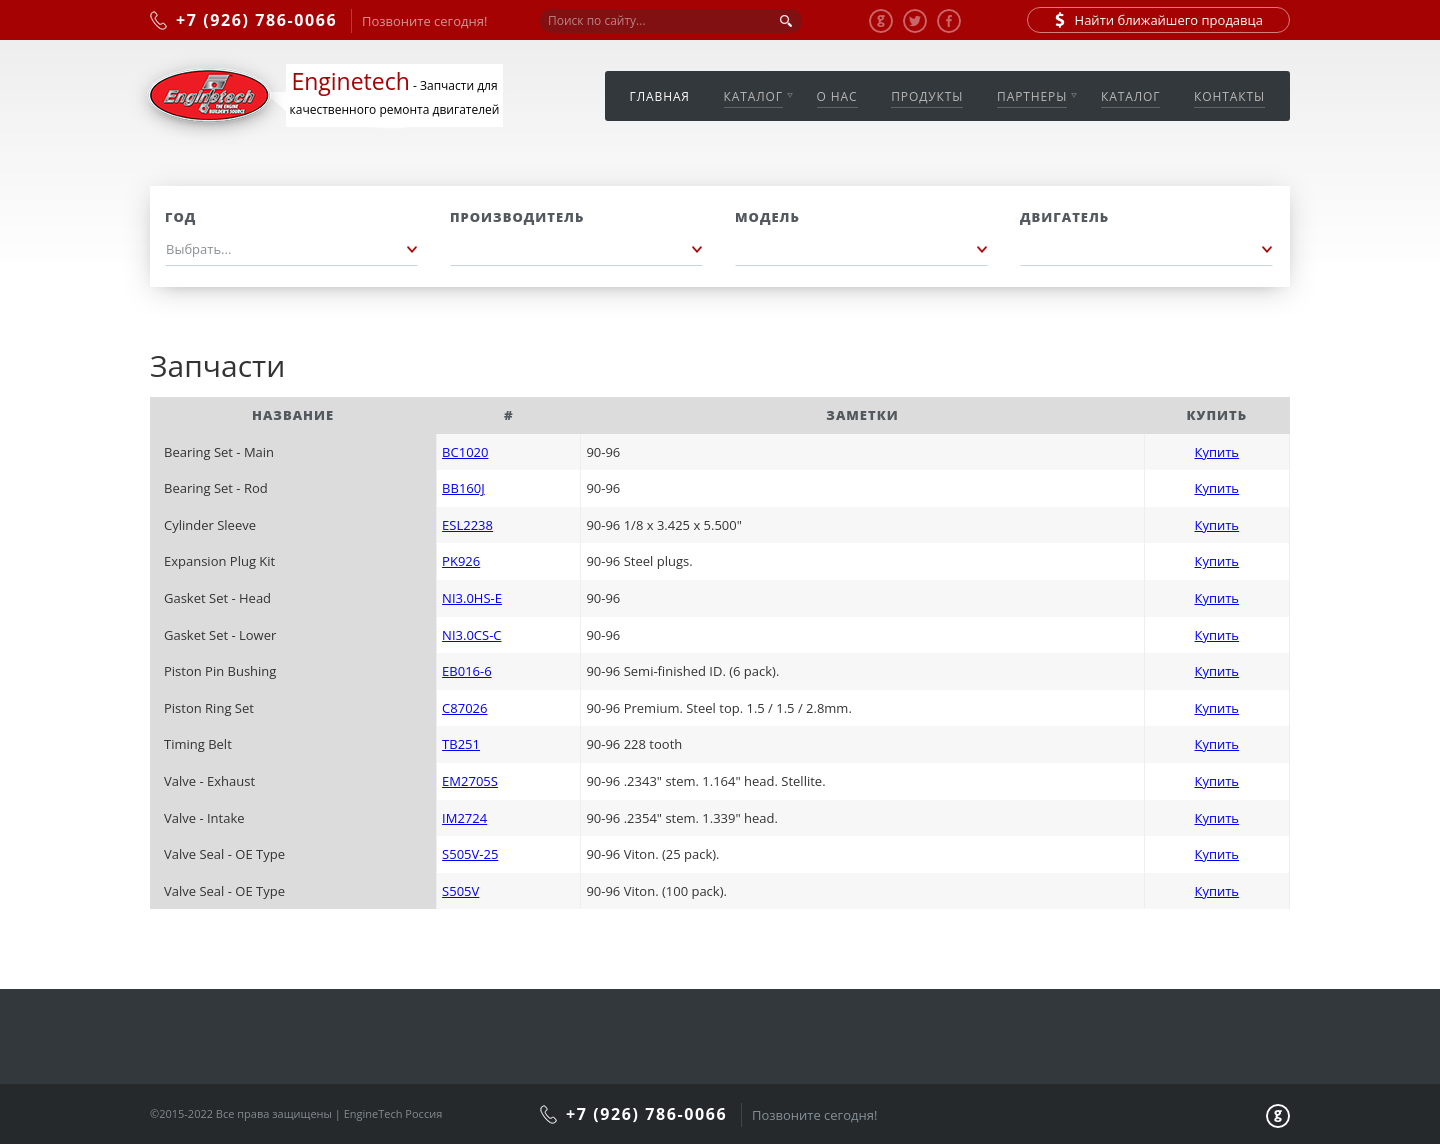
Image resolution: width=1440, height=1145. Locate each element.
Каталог (753, 96)
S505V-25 (470, 854)
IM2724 (464, 818)
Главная (660, 96)
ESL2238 (467, 525)
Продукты (927, 96)
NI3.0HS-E (472, 598)
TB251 (461, 744)
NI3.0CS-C (471, 635)
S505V (460, 891)
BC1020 (465, 452)
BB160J (463, 488)
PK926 (461, 561)
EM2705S (470, 781)
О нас (837, 96)
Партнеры (1032, 96)
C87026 (464, 708)
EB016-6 (467, 671)
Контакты (1229, 96)
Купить (1216, 452)
